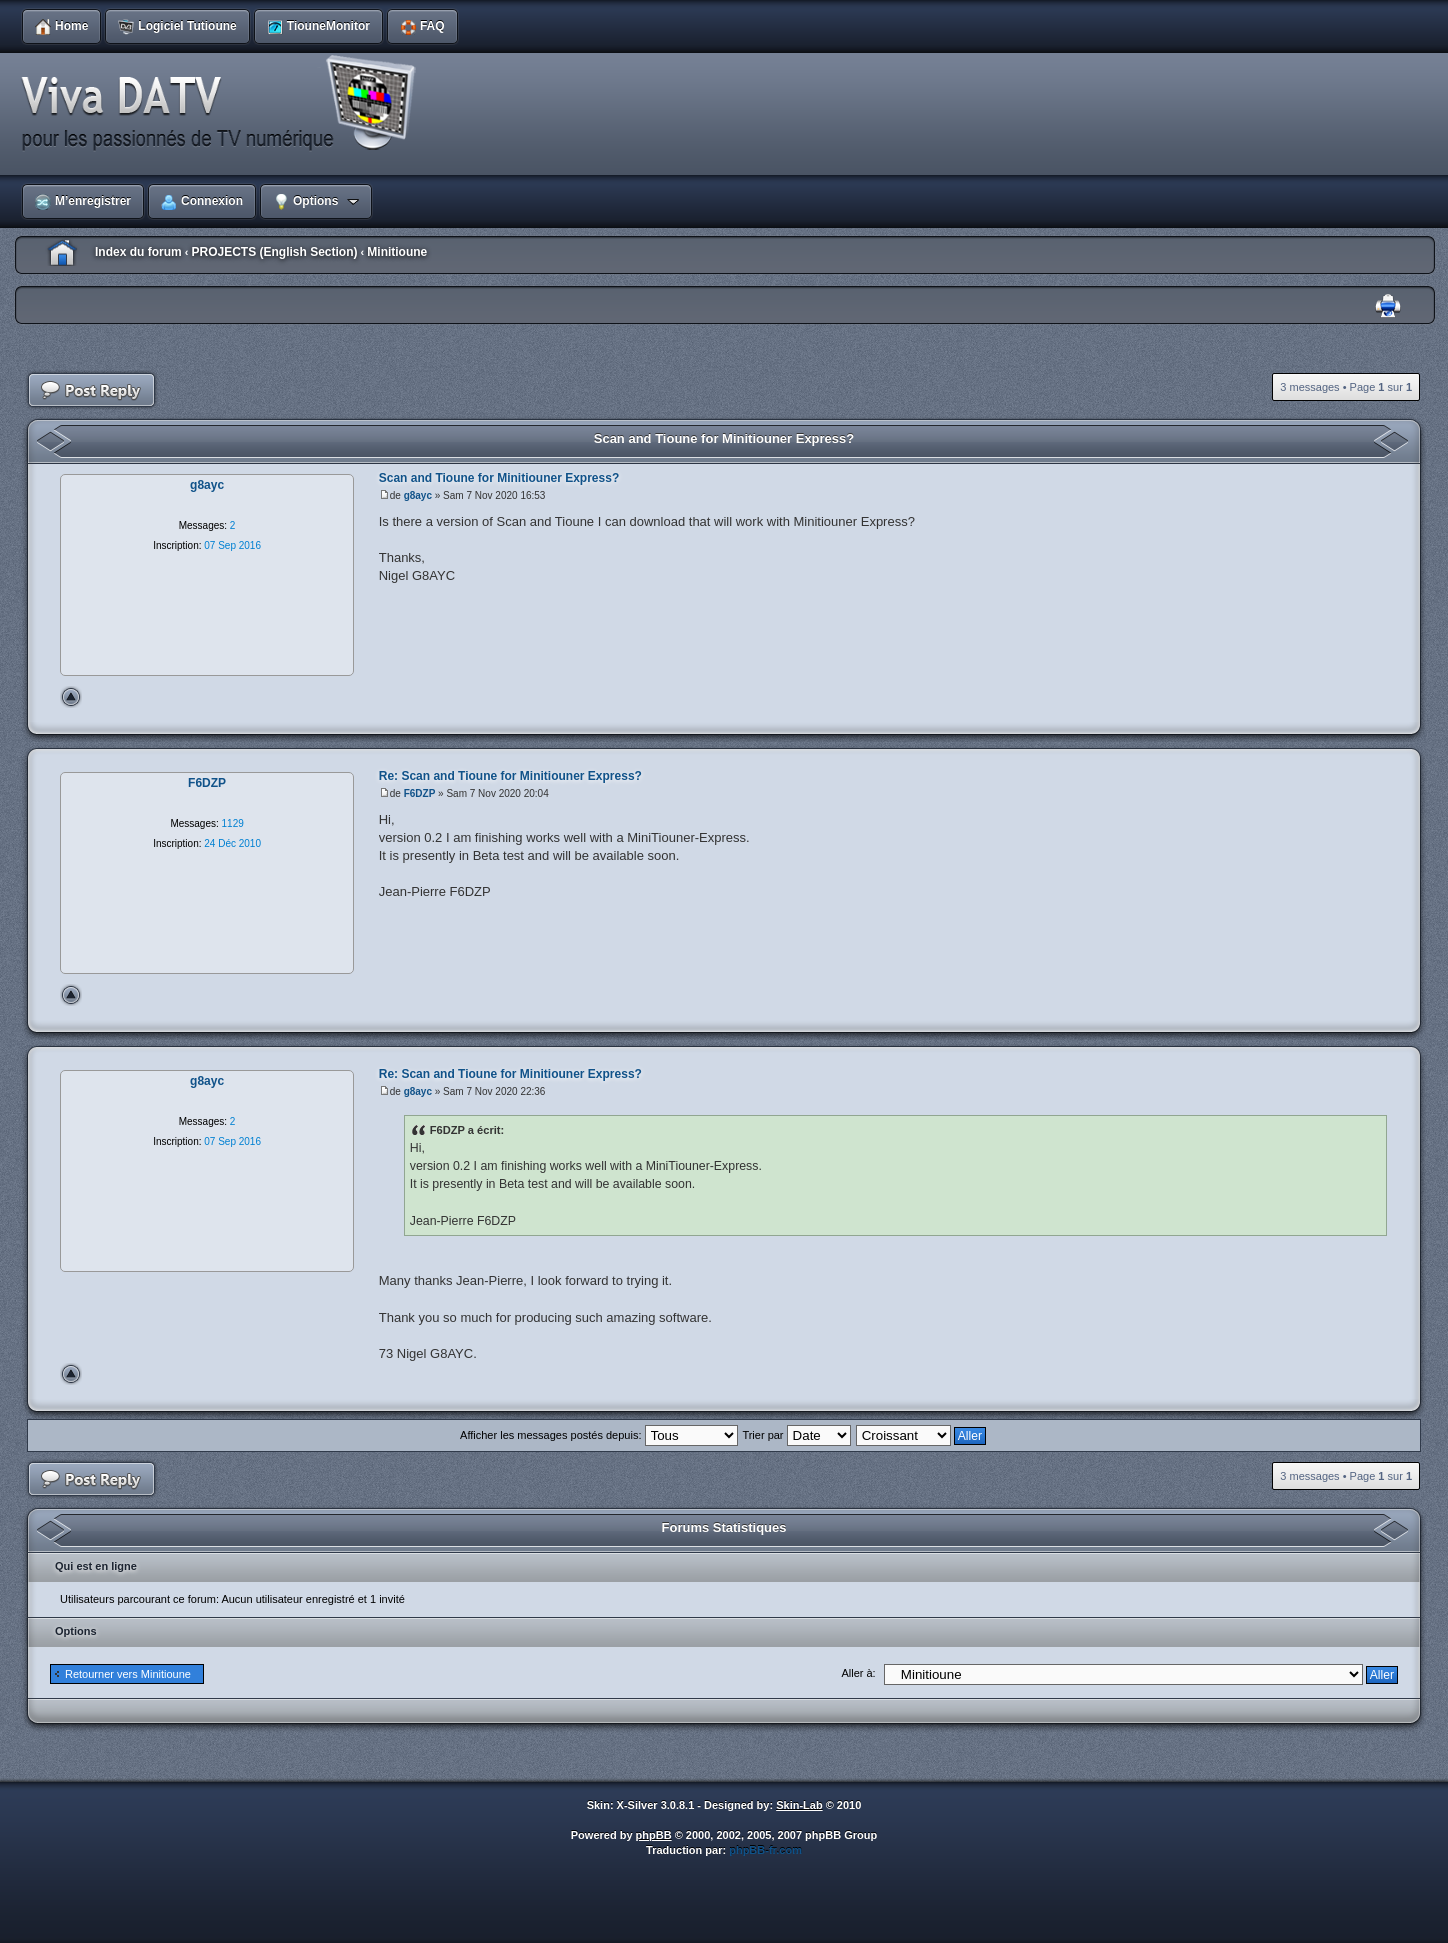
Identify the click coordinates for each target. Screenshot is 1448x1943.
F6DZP (420, 793)
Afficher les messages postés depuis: (598, 1435)
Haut (71, 697)
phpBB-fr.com (765, 1850)
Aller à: (858, 1673)
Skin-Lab (799, 1805)
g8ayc (418, 495)
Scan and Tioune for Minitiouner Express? (724, 438)
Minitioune (397, 252)
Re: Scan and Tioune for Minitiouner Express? (510, 776)
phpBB (654, 1835)
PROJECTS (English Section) (274, 252)
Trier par (796, 1435)
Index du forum (138, 252)
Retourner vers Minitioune (128, 1674)
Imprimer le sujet (1388, 306)
